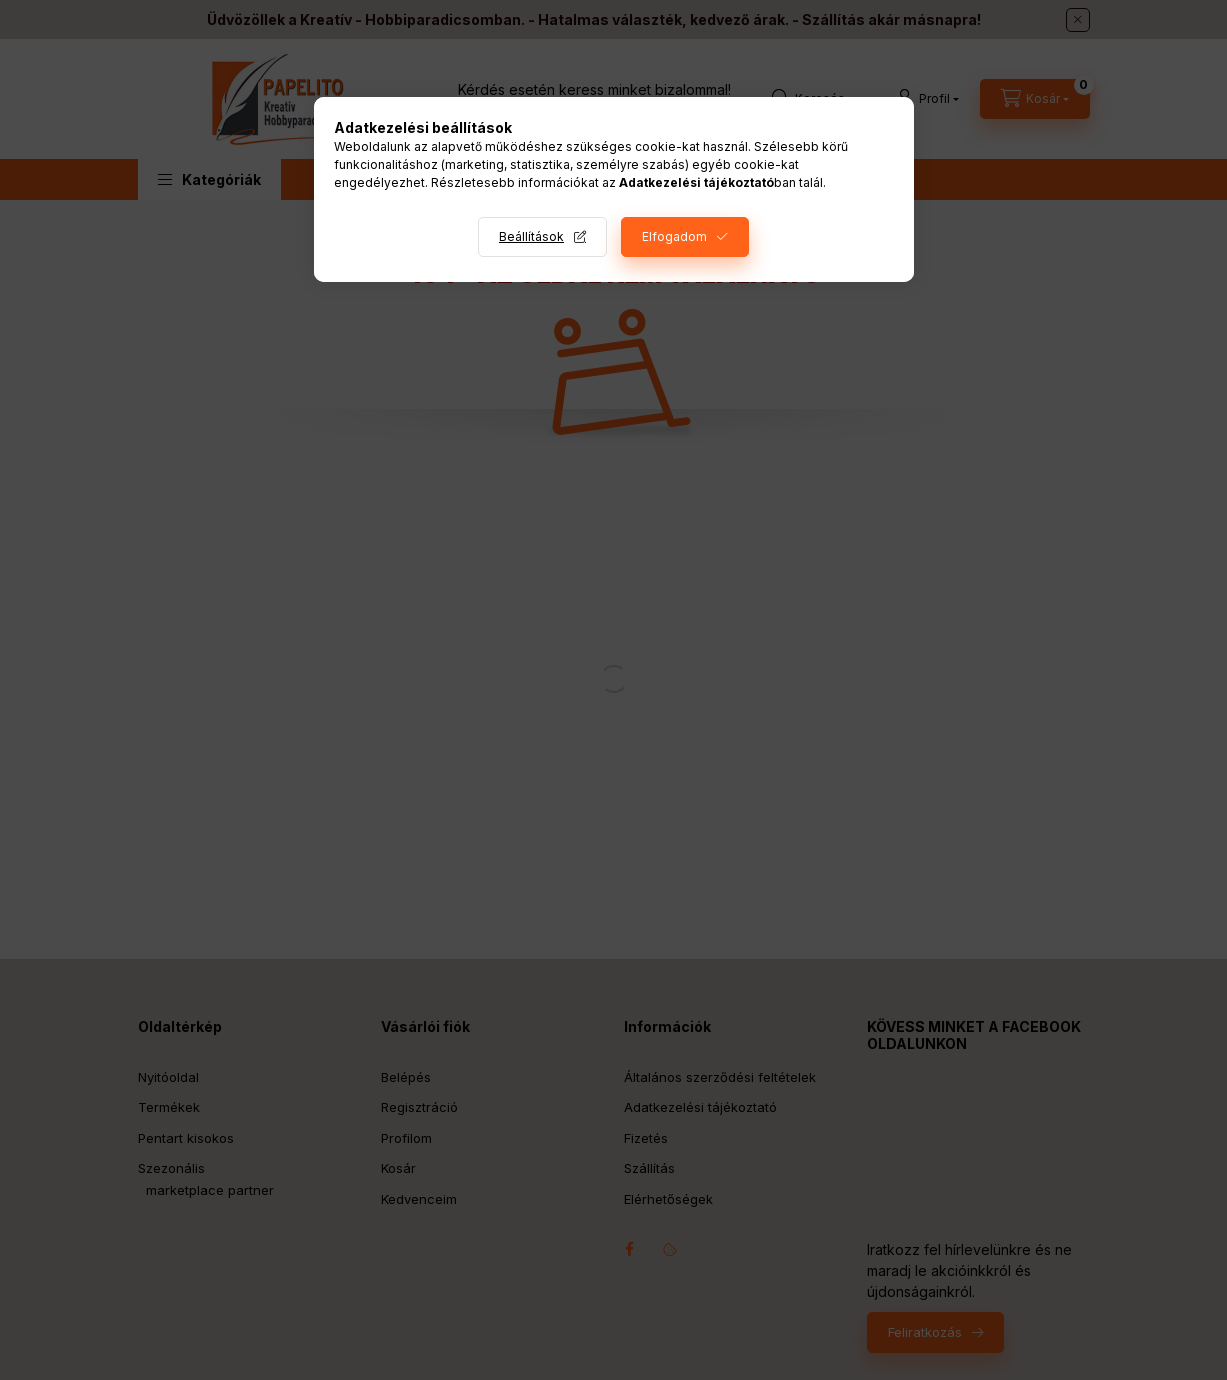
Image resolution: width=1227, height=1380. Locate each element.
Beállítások (531, 236)
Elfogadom (674, 236)
